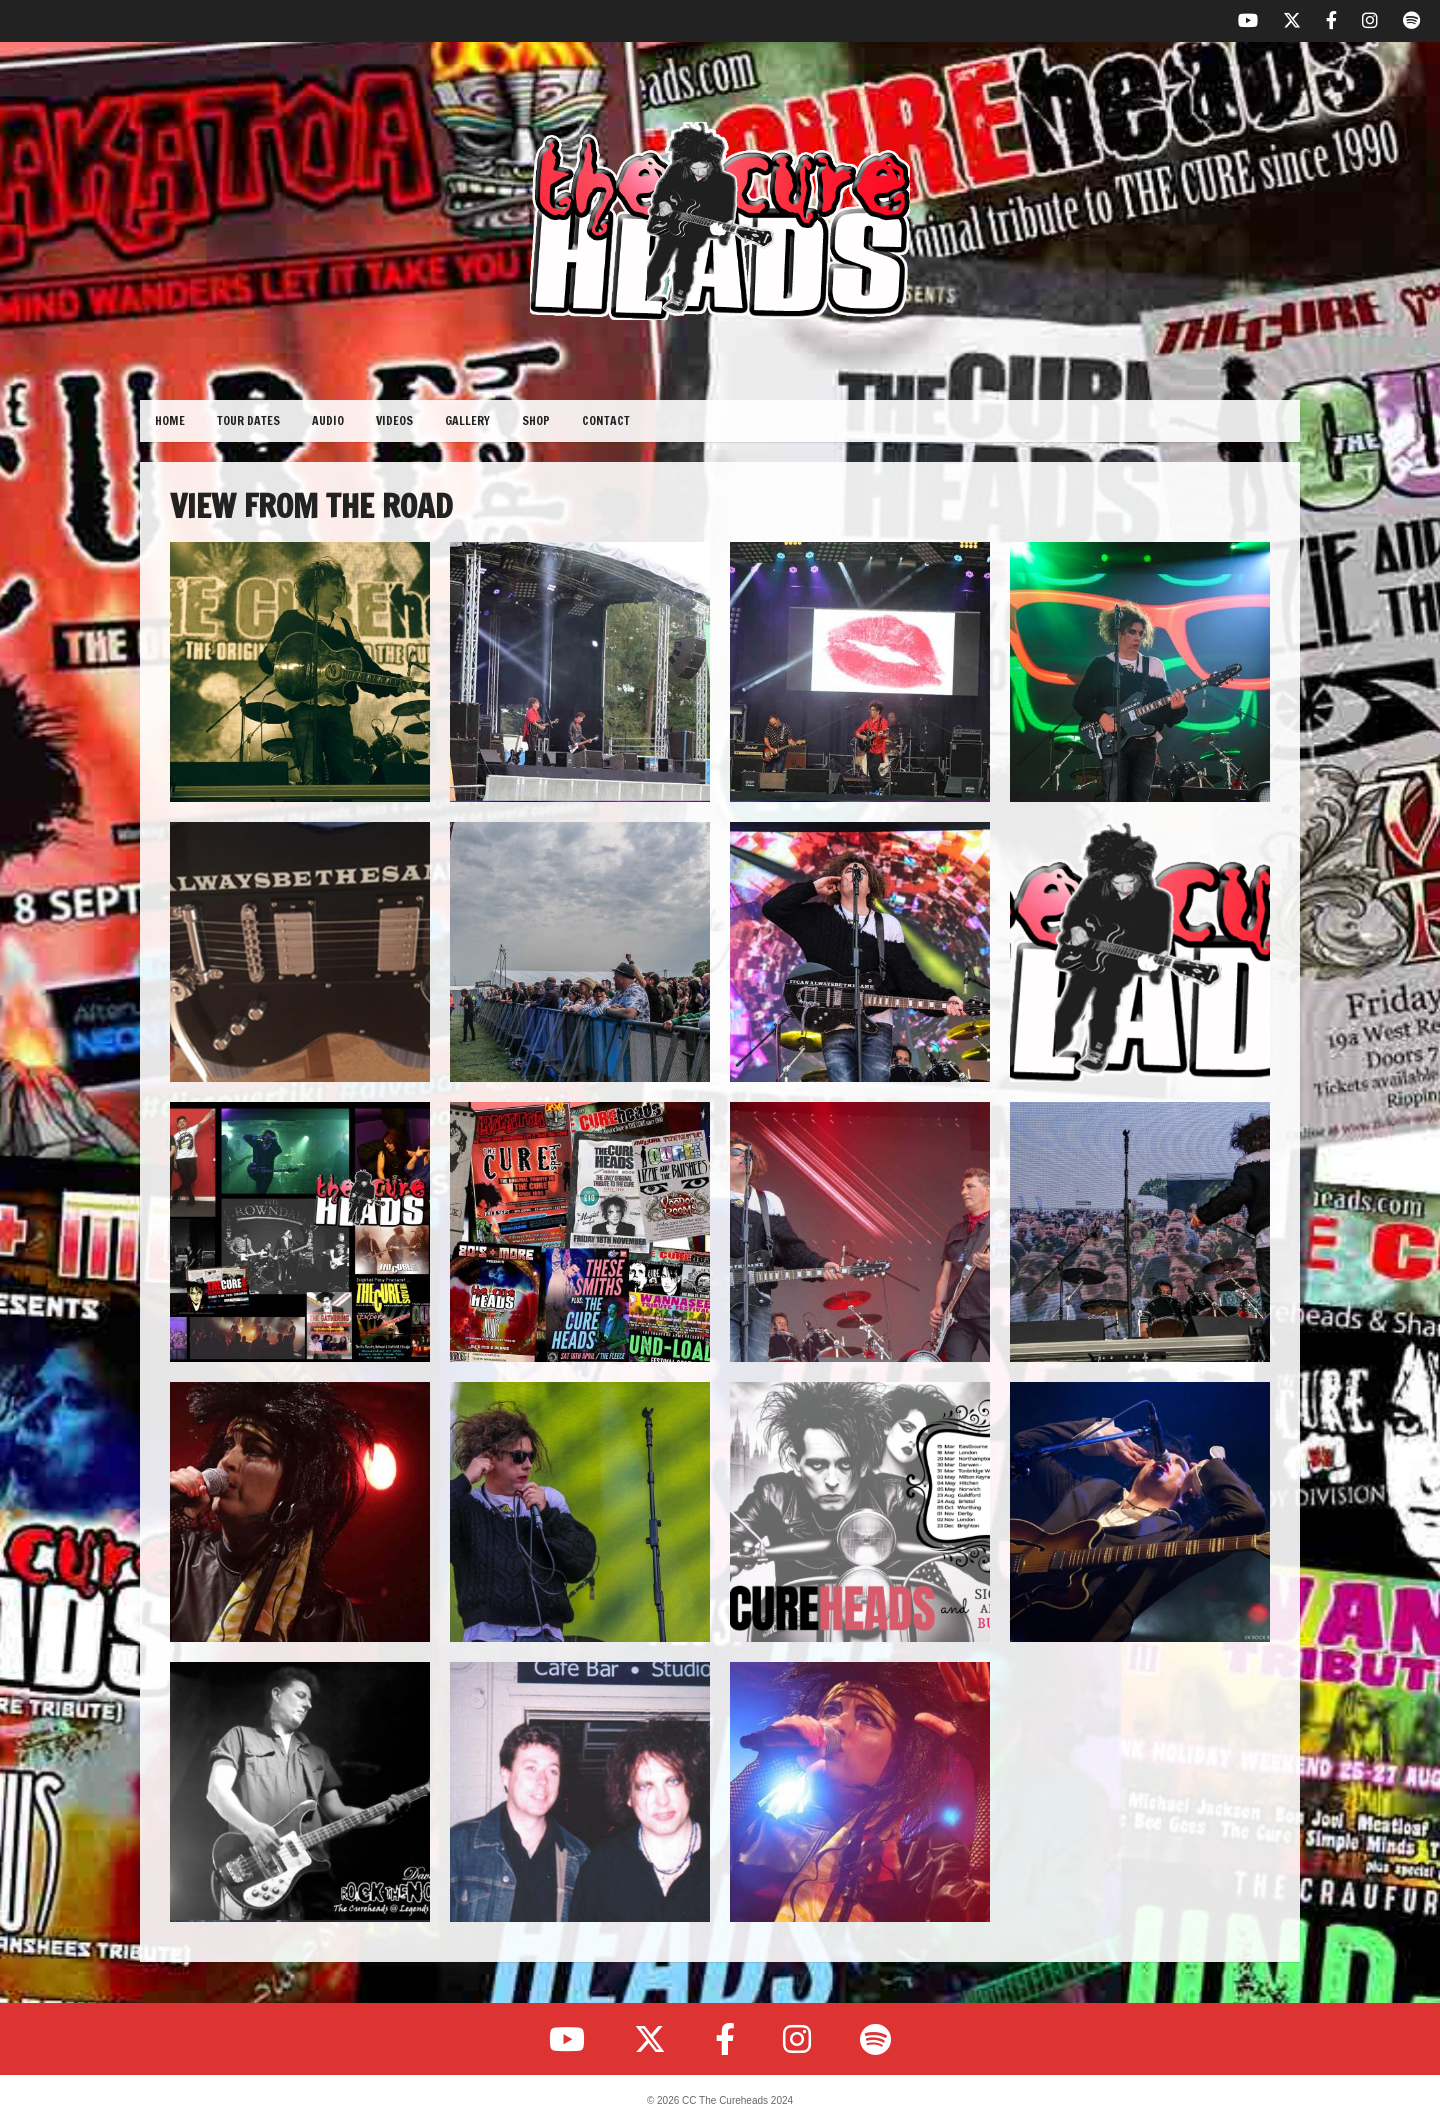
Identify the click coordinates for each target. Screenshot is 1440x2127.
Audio (328, 420)
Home (170, 420)
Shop (536, 420)
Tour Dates (248, 420)
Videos (394, 420)
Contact (606, 420)
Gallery (467, 420)
